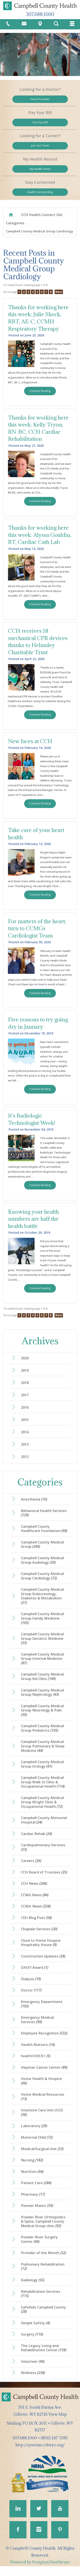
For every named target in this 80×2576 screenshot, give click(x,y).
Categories (15, 230)
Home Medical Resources (42, 2105)
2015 (25, 1427)
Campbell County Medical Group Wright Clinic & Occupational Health (42, 1810)
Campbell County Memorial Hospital (44, 1828)
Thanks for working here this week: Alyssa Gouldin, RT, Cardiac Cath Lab (39, 542)
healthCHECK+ (36, 2065)
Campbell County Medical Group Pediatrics (42, 1736)
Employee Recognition (44, 2042)
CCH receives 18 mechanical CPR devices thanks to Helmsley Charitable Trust (37, 649)
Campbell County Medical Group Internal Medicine (42, 1666)
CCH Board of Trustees (44, 1880)
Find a (40, 100)
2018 (25, 1390)
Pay (40, 124)
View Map (57, 2424)
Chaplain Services (39, 1937)
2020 (25, 1365)
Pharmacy (33, 2203)
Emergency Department (42, 2012)
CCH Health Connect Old (41, 222)
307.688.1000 (40, 14)
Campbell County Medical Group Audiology (42, 1568)
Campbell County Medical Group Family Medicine (42, 1626)
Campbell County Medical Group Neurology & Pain (42, 1718)
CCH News (34, 1892)
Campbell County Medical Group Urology (42, 1772)
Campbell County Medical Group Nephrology (42, 1700)
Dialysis (31, 1987)
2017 (25, 1402)
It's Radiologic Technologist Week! (31, 1127)
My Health (40, 174)
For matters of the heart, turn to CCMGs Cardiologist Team (37, 935)
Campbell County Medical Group (42, 1552)
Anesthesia (34, 1507)
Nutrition (32, 2180)
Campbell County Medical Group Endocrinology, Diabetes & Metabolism (42, 1604)
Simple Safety (35, 2332)
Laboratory (34, 2135)
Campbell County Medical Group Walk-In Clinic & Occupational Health (43, 1790)
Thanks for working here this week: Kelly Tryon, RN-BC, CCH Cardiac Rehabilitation (38, 435)
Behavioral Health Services (44, 1520)
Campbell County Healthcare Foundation (44, 1536)
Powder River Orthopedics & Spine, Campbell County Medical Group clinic (43, 2230)
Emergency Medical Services (37, 2028)
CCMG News (35, 1903)
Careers (31, 1869)
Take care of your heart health (36, 841)
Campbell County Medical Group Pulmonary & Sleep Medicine (43, 1754)
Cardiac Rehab (36, 1842)
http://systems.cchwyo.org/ (40, 2454)
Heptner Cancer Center (44, 2076)
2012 (25, 1464)
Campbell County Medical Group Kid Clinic (42, 1684)
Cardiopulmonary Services (43, 1855)
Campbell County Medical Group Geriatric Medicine (42, 1646)
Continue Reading (40, 398)
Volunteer (33, 2370)
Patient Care (36, 2192)
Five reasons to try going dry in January (38, 1031)
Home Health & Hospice (41, 2090)
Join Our (40, 149)
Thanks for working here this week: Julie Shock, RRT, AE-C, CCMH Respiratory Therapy (38, 325)
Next (58, 299)
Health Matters (38, 2053)
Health (40, 198)
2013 (25, 1452)
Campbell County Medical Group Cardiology (42, 1584)
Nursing (32, 2169)
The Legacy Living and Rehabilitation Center (44, 2357)
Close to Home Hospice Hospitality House (41, 1951)
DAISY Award (34, 1976)
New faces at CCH (30, 748)
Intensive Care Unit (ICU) (42, 2121)
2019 (25, 1377)
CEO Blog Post (36, 1926)
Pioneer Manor (37, 2214)
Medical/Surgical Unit (42, 2157)
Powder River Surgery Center (39, 2248)
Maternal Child (37, 2146)
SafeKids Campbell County (43, 2318)
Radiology (33, 2289)
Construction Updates (43, 1964)
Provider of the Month (43, 2262)
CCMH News (36, 1914)
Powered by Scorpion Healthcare (40, 2571)
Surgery (32, 2343)
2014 (25, 1439)
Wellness (33, 2382)
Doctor (31, 1999)
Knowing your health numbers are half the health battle (33, 1226)
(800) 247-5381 (54, 2447)
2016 (25, 1414)
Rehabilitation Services (40, 2303)
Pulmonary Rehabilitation (43, 2275)
